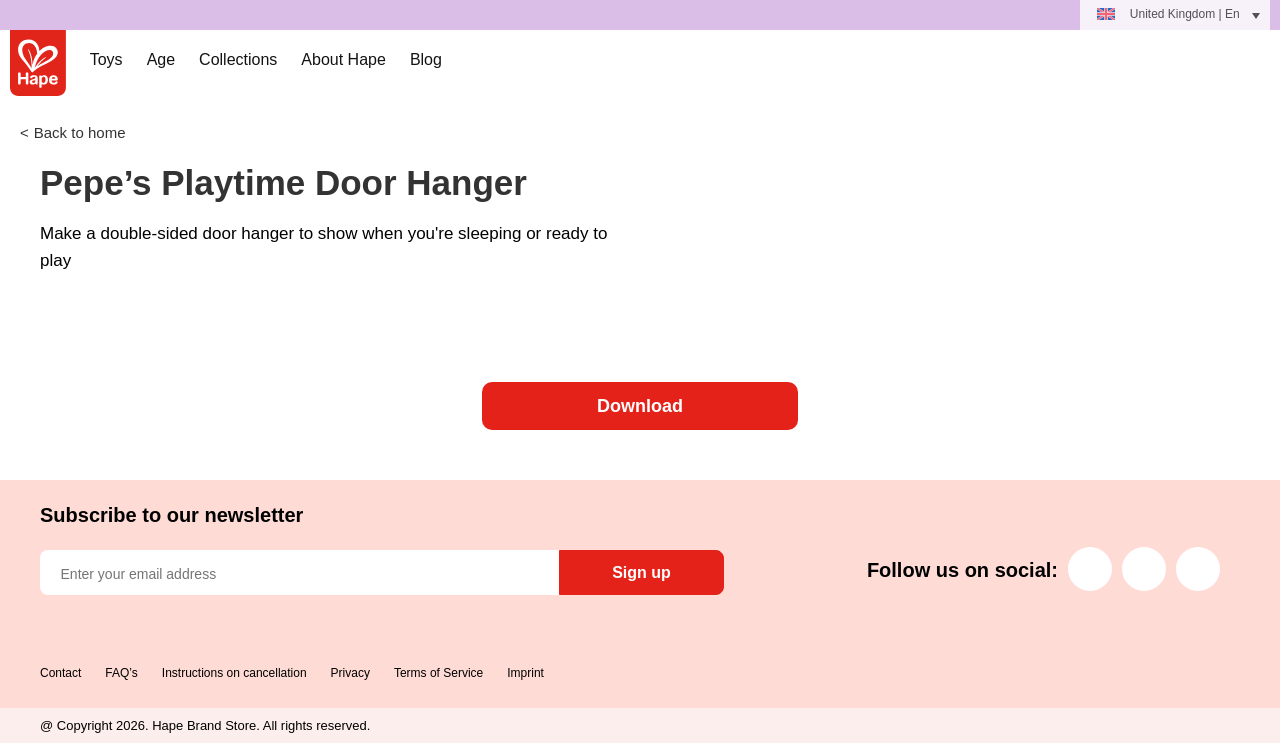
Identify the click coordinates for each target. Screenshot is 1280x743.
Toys (106, 59)
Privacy (350, 673)
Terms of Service (438, 673)
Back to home (80, 132)
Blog (426, 59)
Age (161, 59)
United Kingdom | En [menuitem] (1185, 14)
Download (640, 406)
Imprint (525, 673)
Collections (238, 59)
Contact (60, 673)
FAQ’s (121, 673)
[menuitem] (1175, 15)
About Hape (343, 59)
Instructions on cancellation (234, 673)
